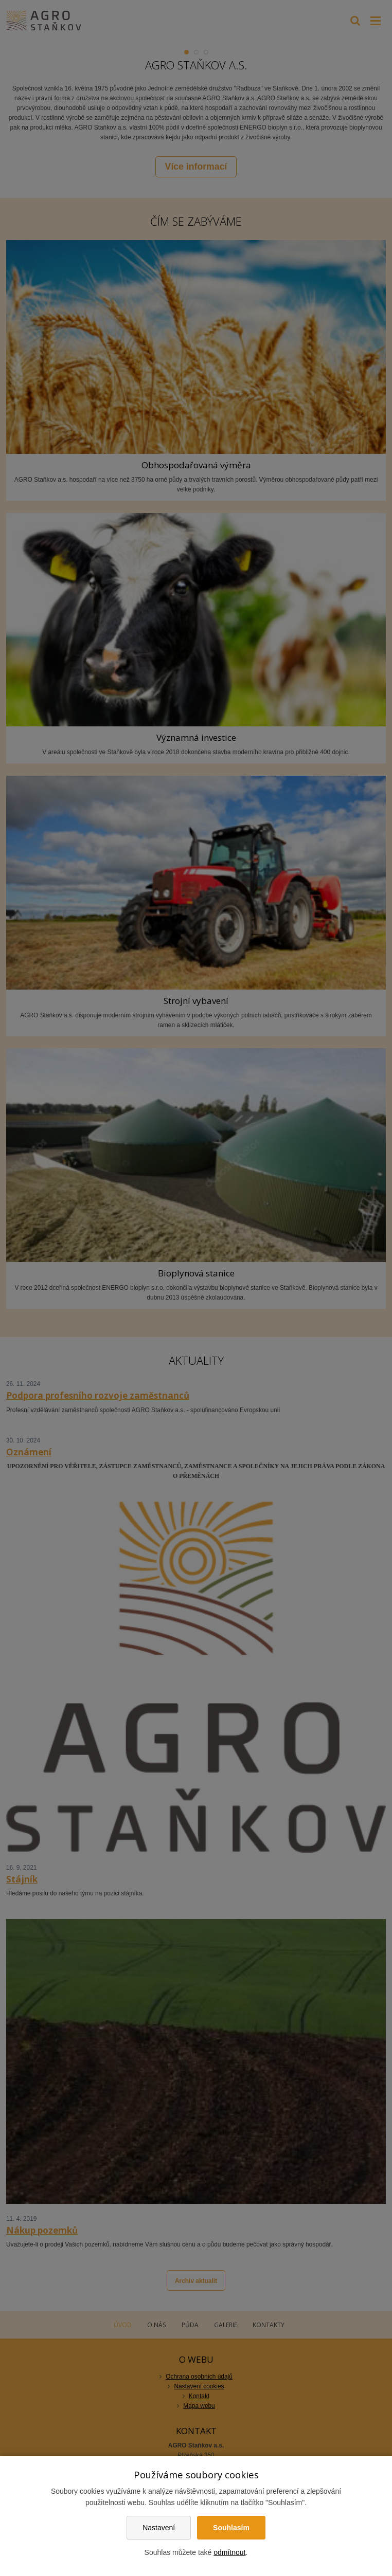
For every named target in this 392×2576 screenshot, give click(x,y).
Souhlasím (231, 2528)
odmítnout (229, 2552)
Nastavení (158, 2528)
